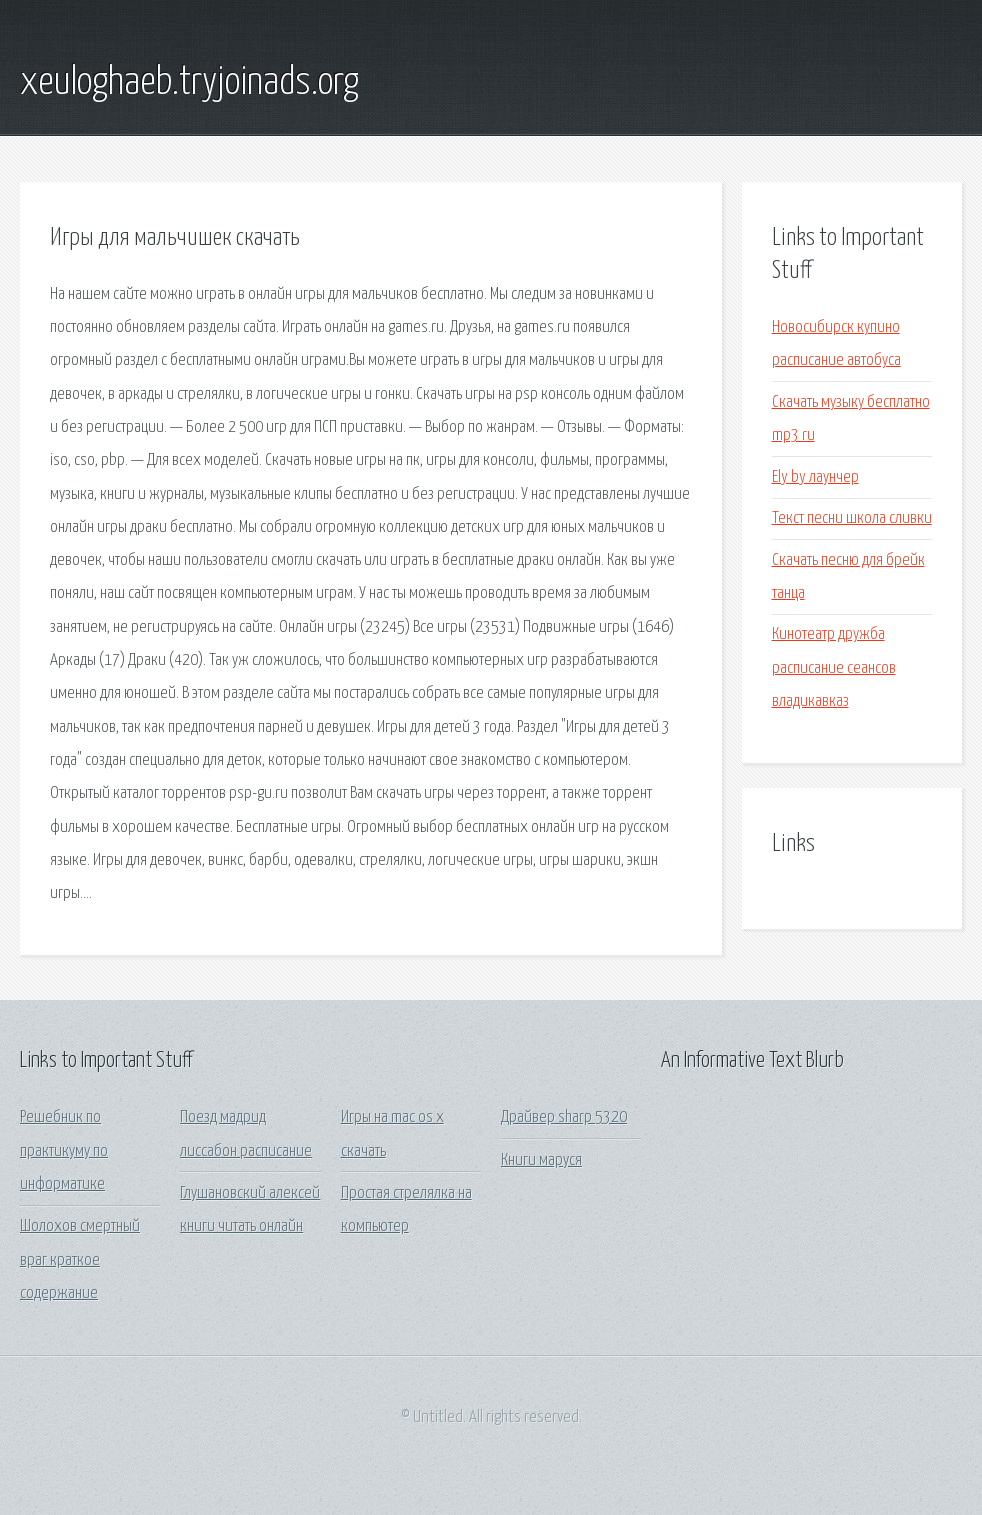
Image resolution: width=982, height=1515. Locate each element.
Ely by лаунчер (815, 477)
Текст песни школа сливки (852, 518)
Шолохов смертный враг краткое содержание (80, 1260)
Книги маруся (541, 1160)
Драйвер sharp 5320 (564, 1117)
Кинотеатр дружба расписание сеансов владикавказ (834, 668)
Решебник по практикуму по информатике (64, 1151)
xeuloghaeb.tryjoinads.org (189, 83)
